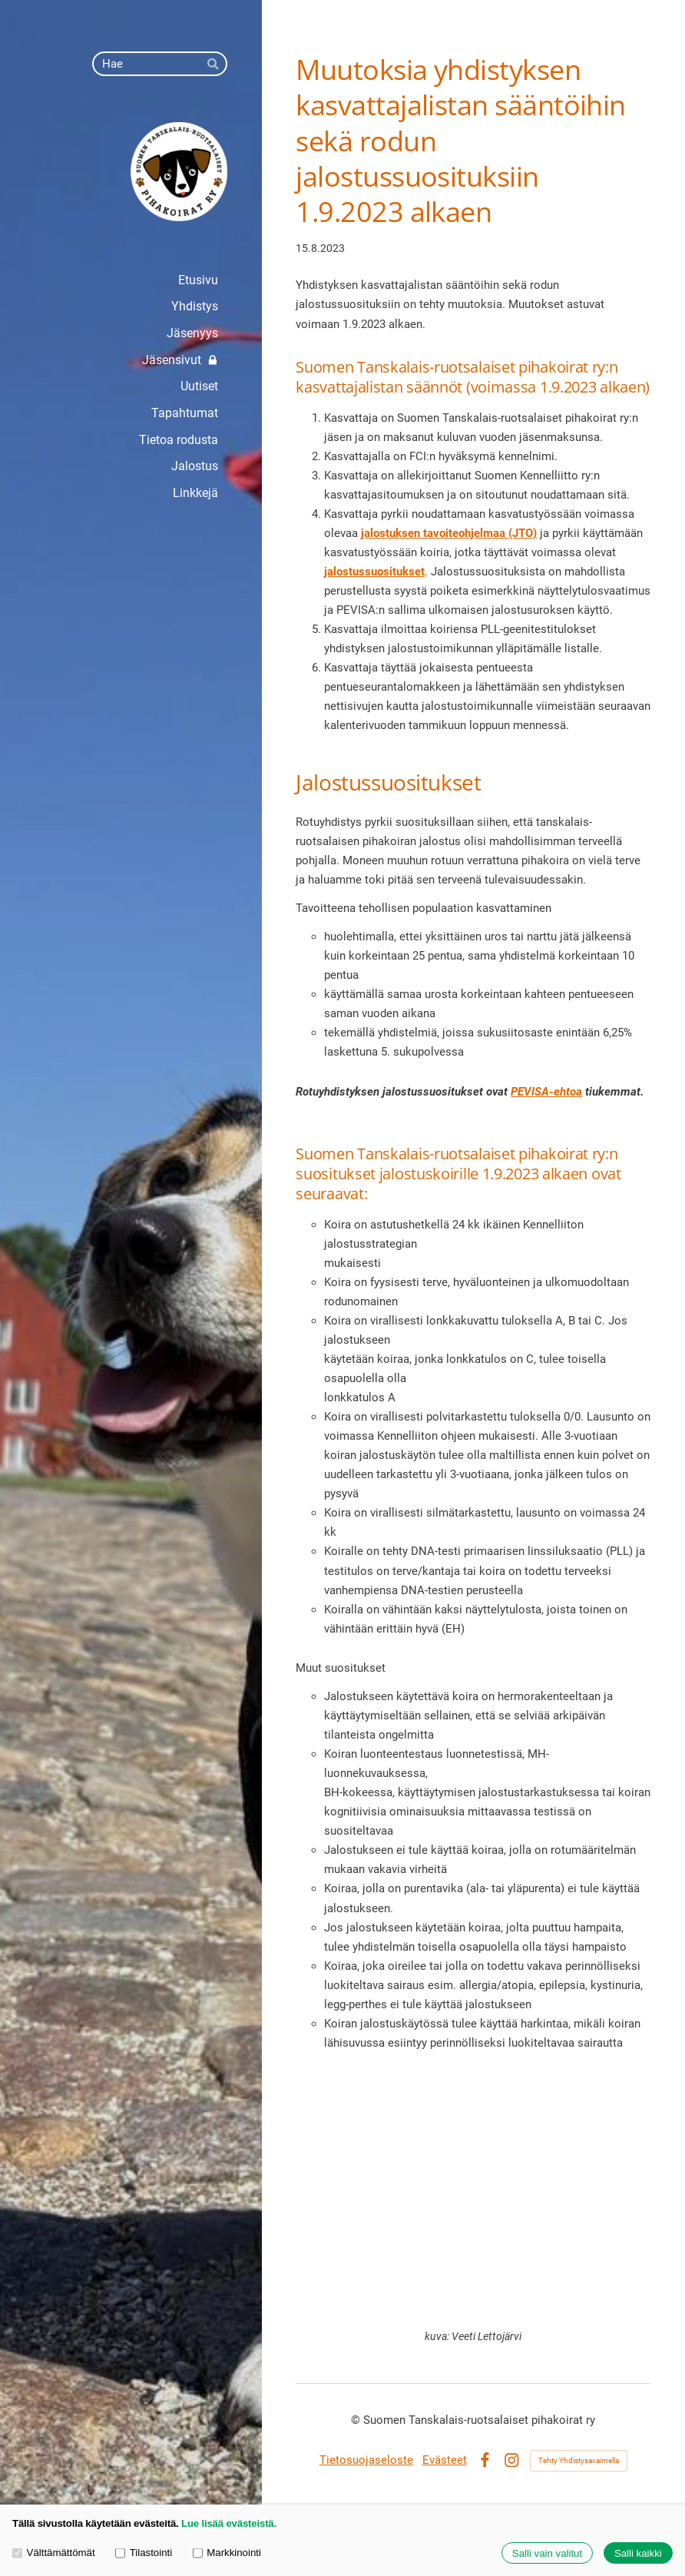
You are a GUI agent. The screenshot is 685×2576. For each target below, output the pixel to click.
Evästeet (444, 2460)
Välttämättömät (53, 2552)
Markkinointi (227, 2552)
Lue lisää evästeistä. (228, 2523)
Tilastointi (143, 2552)
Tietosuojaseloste (366, 2460)
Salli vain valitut (547, 2553)
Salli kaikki (638, 2553)
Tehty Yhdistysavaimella (578, 2460)
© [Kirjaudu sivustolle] (357, 2420)
